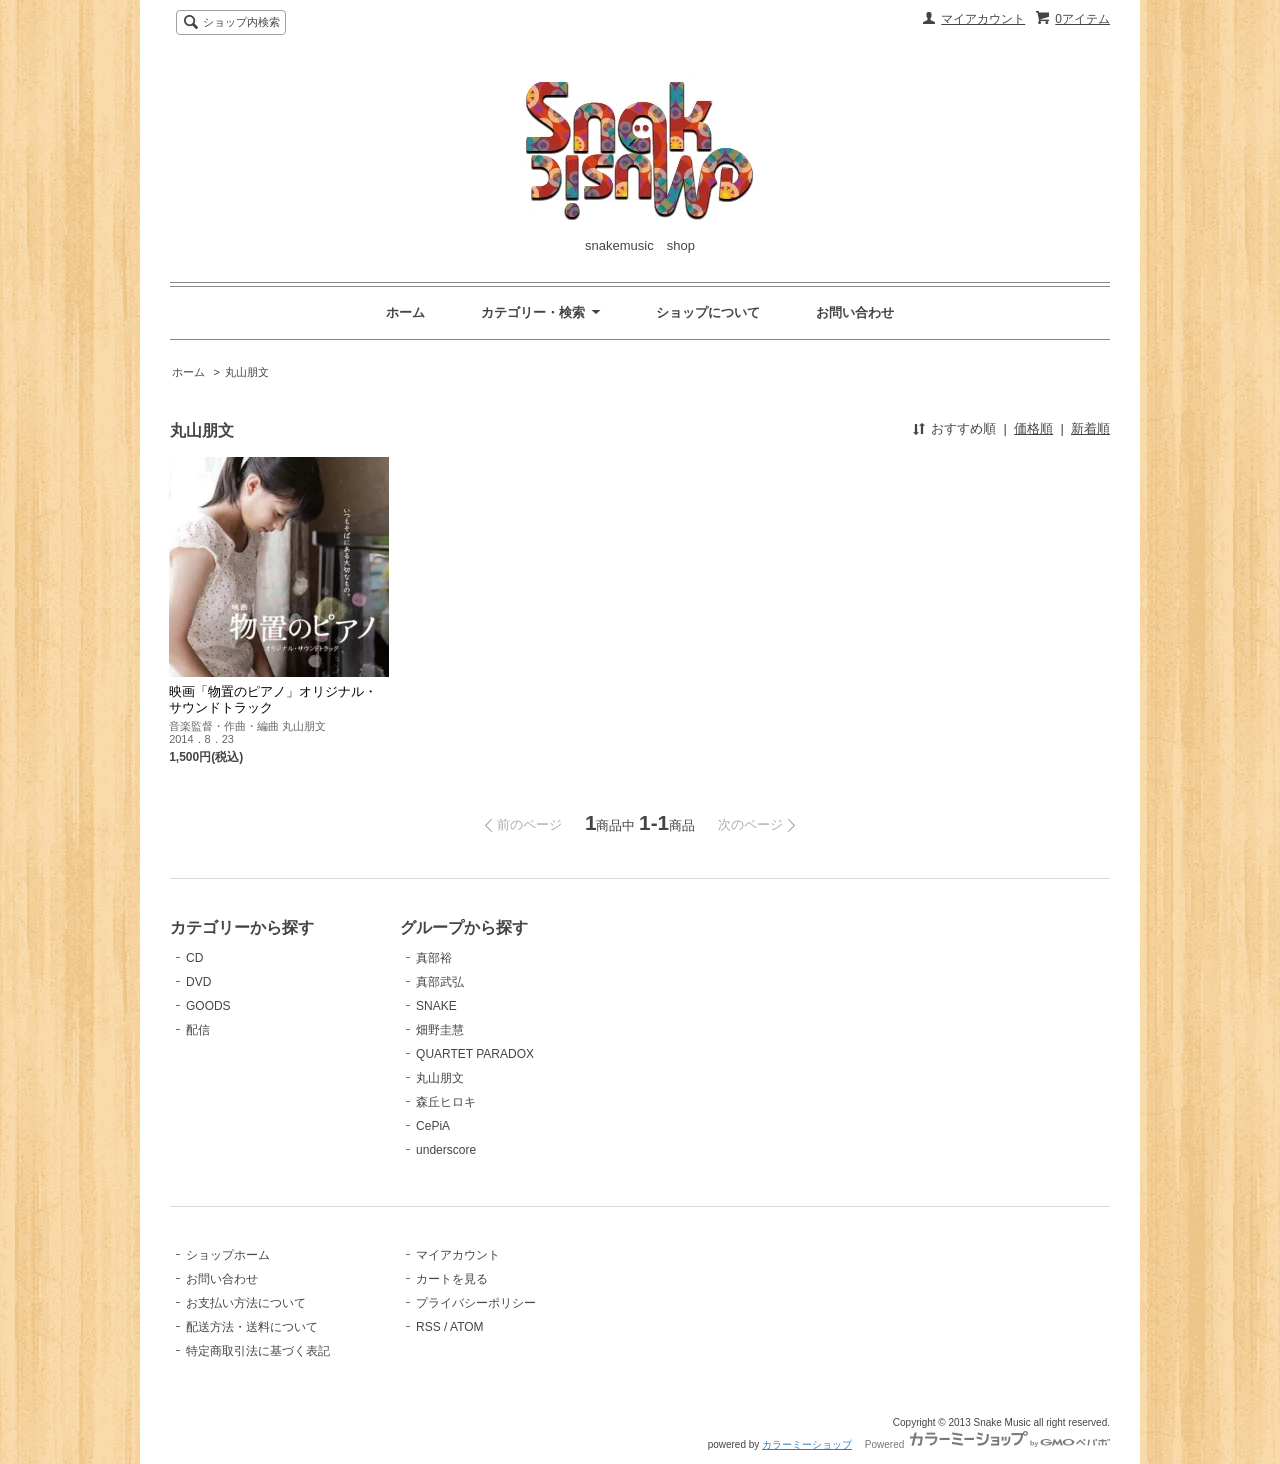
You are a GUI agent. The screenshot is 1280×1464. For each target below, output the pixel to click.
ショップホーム (228, 1255)
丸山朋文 (247, 372)
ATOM (467, 1327)
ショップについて (708, 312)
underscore (446, 1150)
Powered (987, 1444)
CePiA (433, 1126)
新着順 (1090, 428)
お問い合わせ (855, 312)
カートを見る (452, 1279)
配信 (198, 1030)
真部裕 (434, 958)
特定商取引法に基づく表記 (258, 1351)
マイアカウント (983, 19)
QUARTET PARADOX (475, 1054)
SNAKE (436, 1006)
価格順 (1033, 428)
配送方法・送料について (252, 1327)
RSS (428, 1327)
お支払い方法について (246, 1303)
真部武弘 (440, 982)
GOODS (208, 1006)
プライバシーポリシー (476, 1303)
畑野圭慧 (440, 1030)
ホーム (405, 312)
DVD (198, 982)
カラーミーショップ (807, 1444)
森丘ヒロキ (446, 1102)
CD (194, 958)
